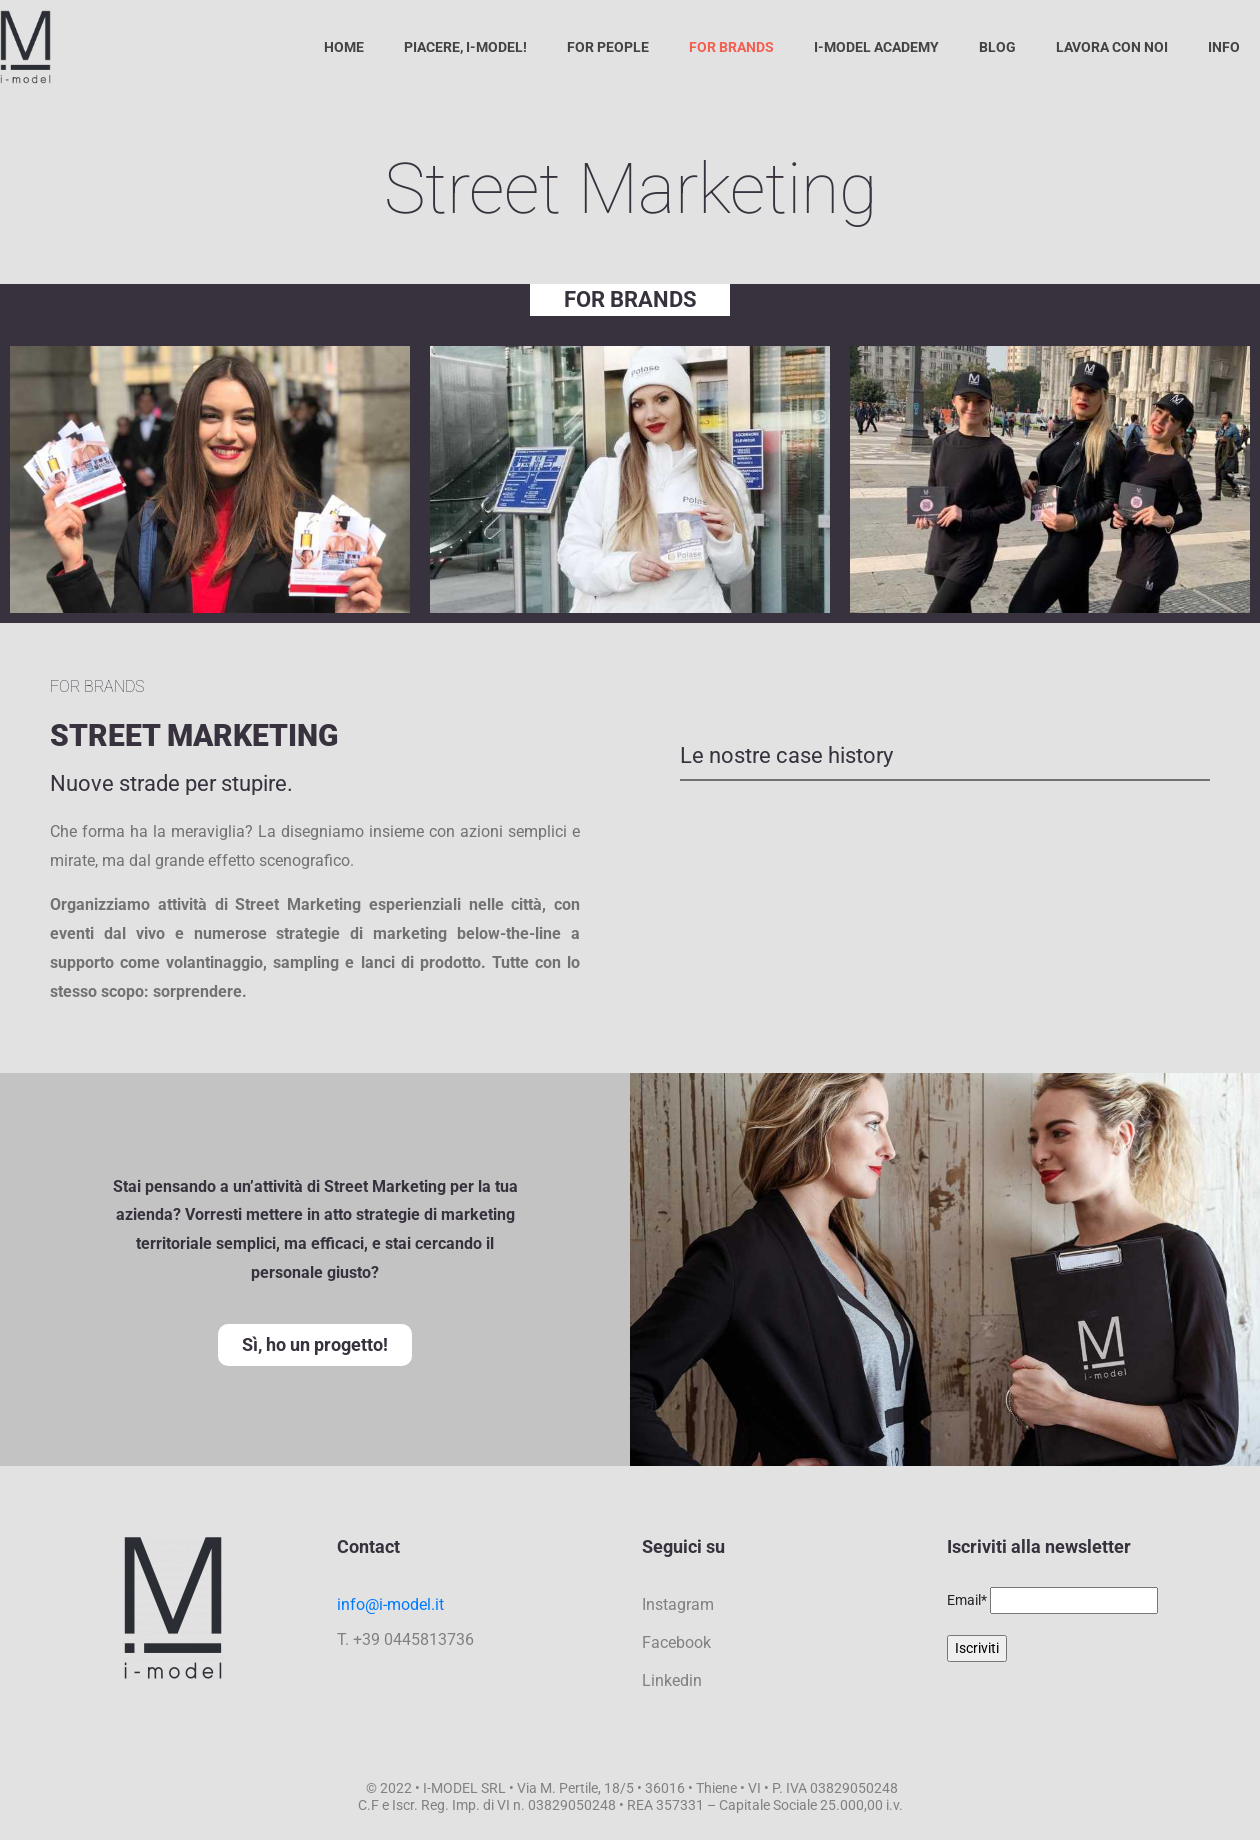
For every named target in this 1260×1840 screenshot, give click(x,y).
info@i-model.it (390, 1604)
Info (1224, 47)
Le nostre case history (786, 755)
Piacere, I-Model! (465, 47)
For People (608, 47)
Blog (997, 47)
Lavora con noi (1112, 47)
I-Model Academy (876, 47)
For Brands (731, 47)
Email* (967, 1600)
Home (344, 47)
